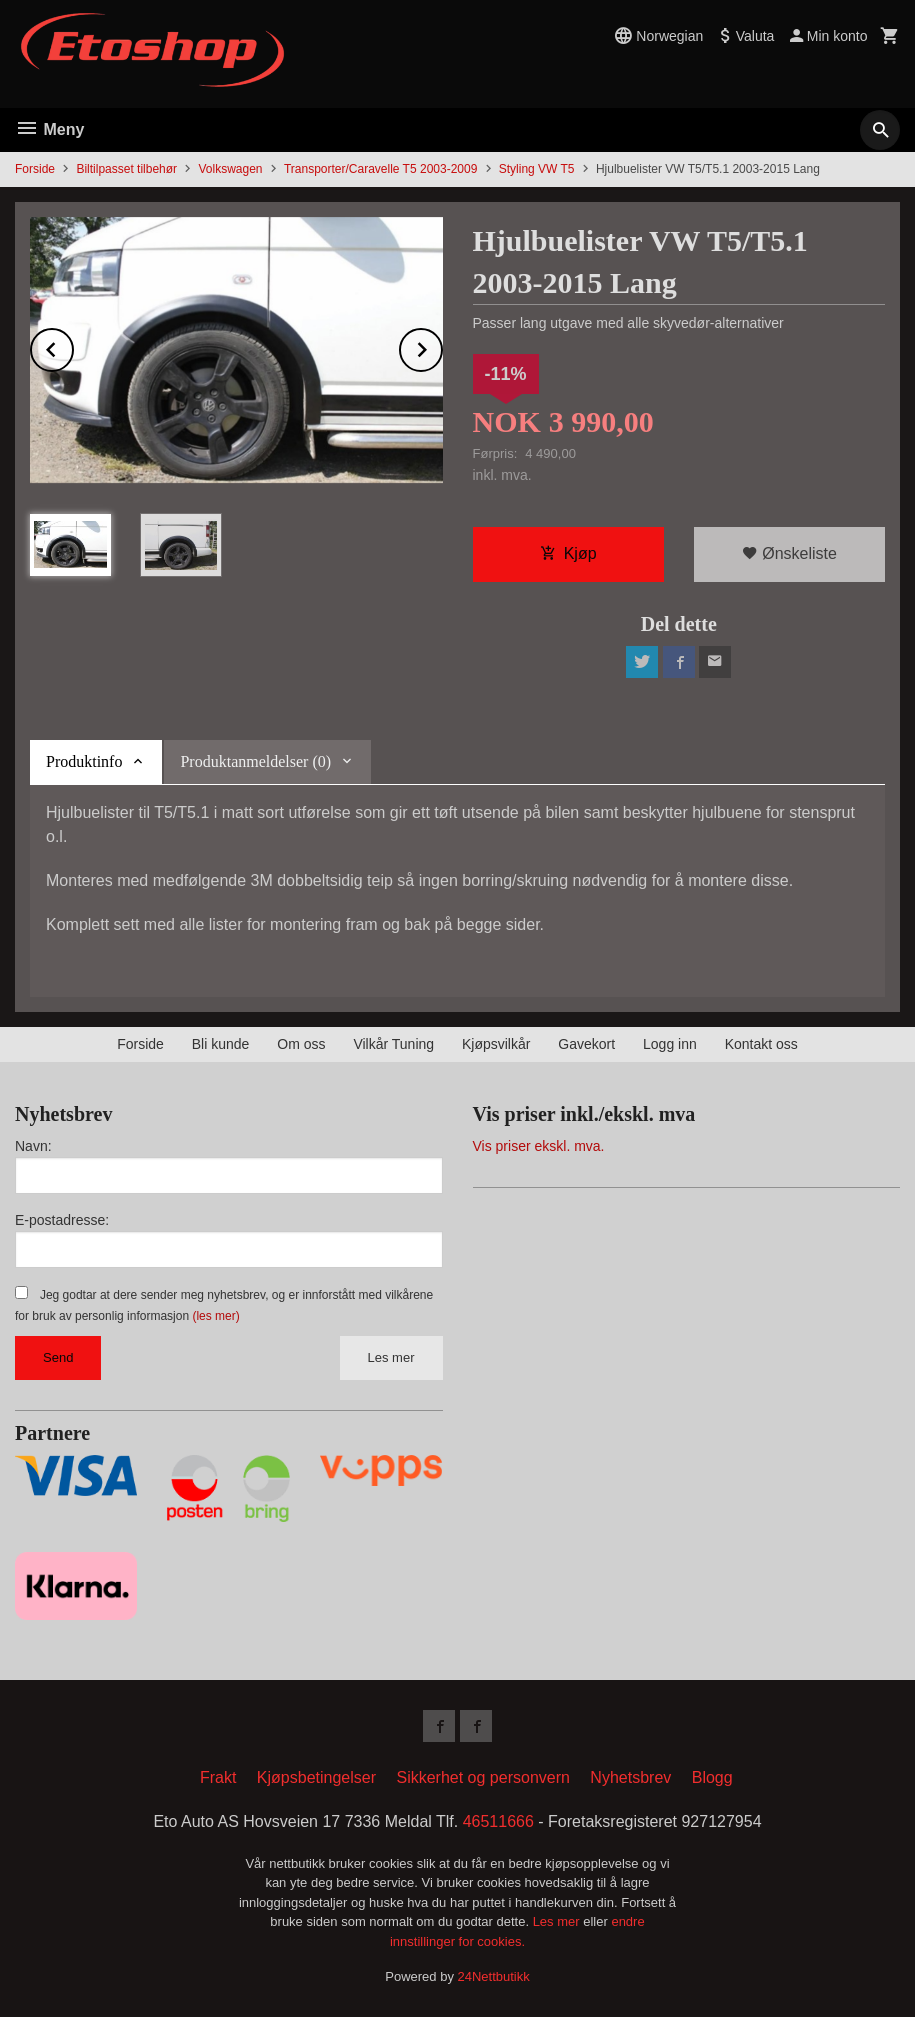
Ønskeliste (789, 553)
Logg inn (670, 1044)
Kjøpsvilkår (496, 1044)
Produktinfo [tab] (84, 761)
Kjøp (568, 553)
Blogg (712, 1777)
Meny (49, 129)
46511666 (498, 1821)
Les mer (391, 1357)
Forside (35, 169)
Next (442, 346)
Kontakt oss (761, 1044)
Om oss (301, 1044)
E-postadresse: (62, 1220)
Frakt (218, 1777)
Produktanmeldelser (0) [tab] (255, 761)
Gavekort (586, 1044)
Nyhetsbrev (630, 1777)
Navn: (33, 1146)
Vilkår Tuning (393, 1044)
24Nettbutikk (494, 1976)
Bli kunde (221, 1044)
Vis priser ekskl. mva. (539, 1146)
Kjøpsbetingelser (316, 1777)
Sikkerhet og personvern (482, 1777)
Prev (73, 346)
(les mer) (215, 1316)
